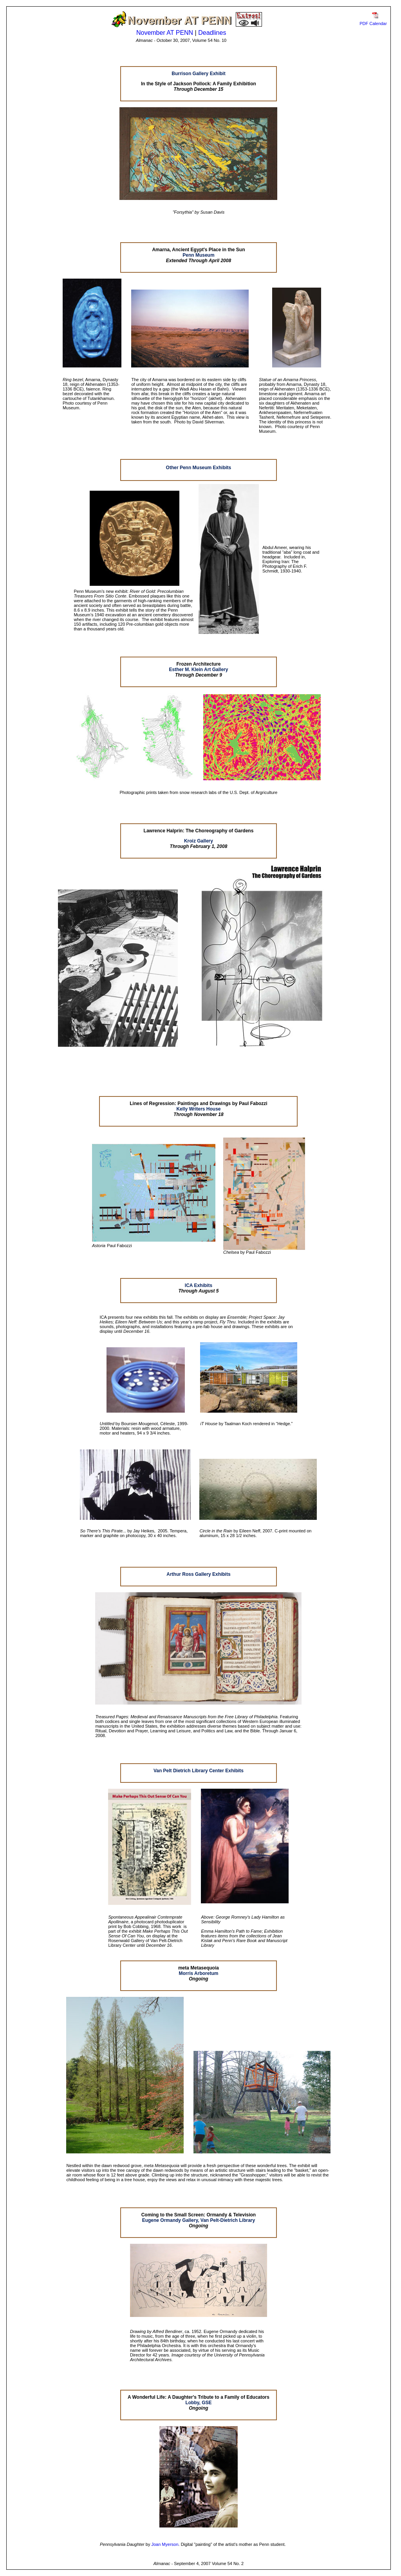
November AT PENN (164, 32)
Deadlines (212, 32)
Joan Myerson (164, 2544)
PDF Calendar (373, 23)
